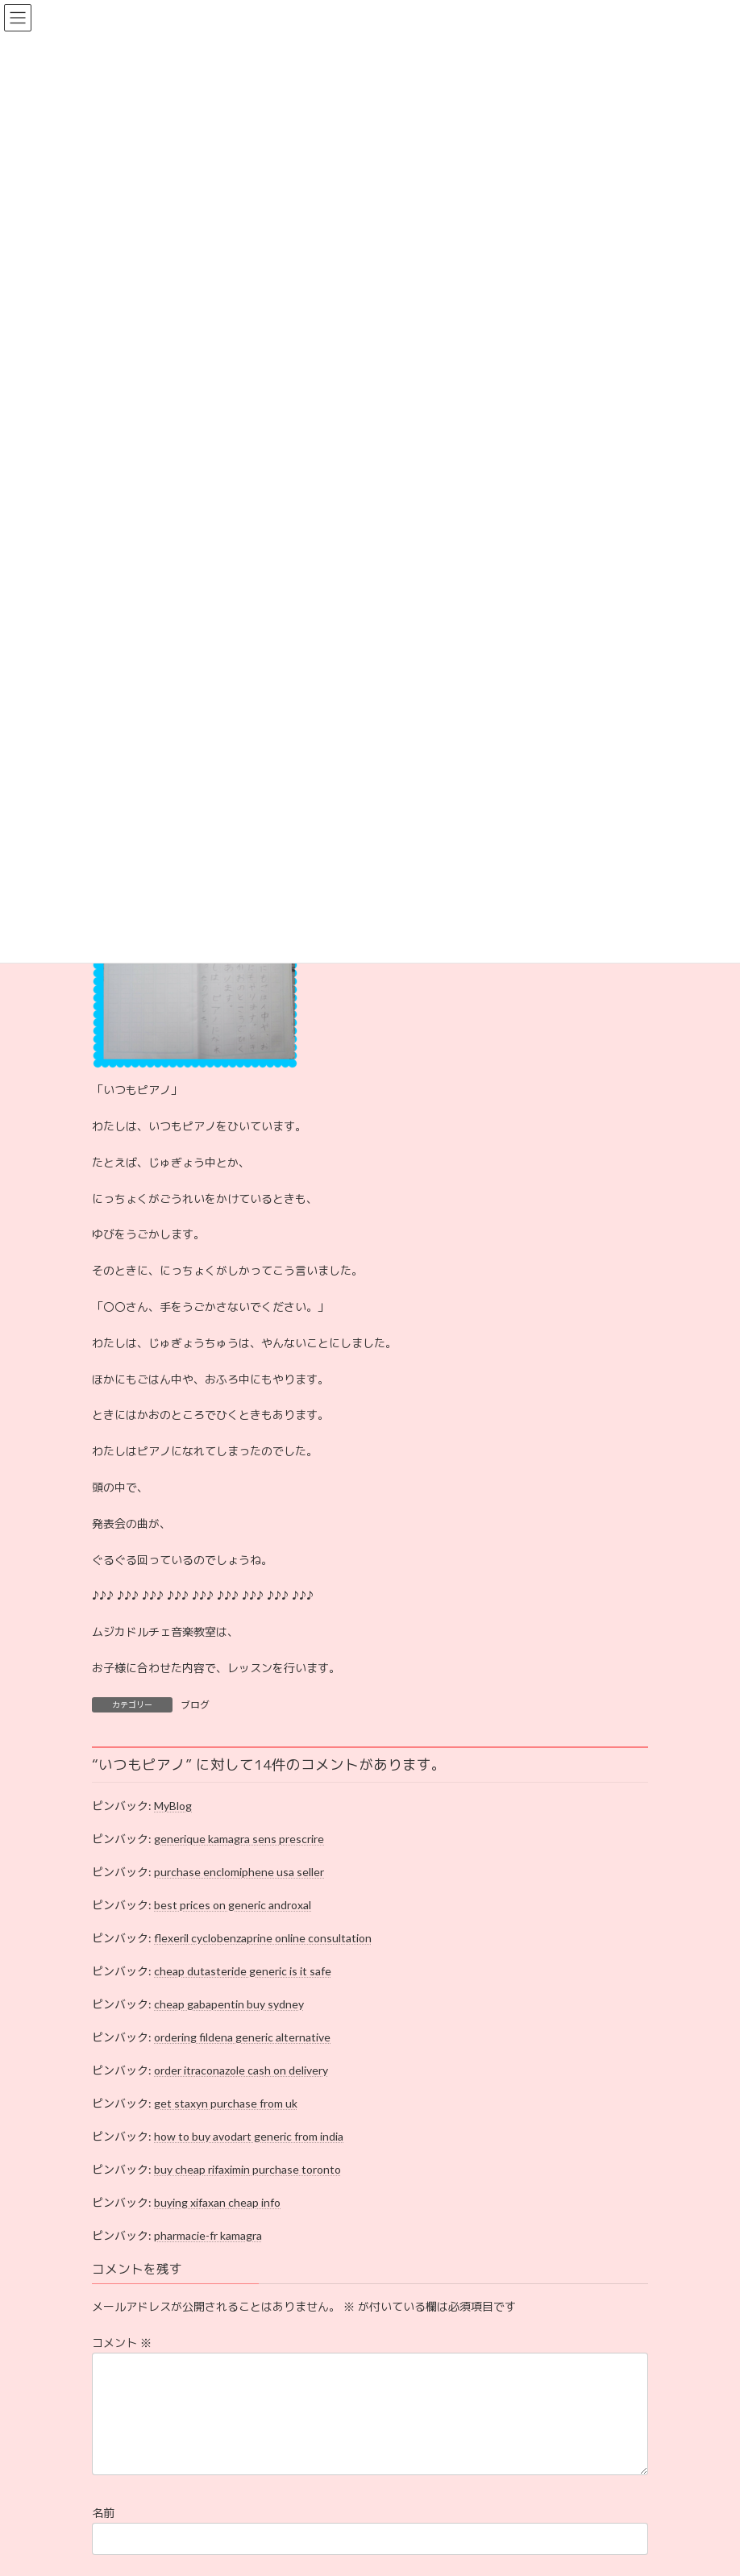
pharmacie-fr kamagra (208, 2235)
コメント (122, 2342)
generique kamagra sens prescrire (239, 1839)
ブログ (195, 1705)
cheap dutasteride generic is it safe (242, 1971)
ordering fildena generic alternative (242, 2037)
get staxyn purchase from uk (225, 2103)
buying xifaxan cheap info (217, 2202)
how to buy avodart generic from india (248, 2136)
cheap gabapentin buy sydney (229, 2004)
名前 (103, 2532)
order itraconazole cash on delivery (241, 2070)
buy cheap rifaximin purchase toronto (247, 2169)
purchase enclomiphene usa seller (239, 1872)
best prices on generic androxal (232, 1905)
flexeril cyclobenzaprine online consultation (263, 1938)
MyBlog (173, 1805)
